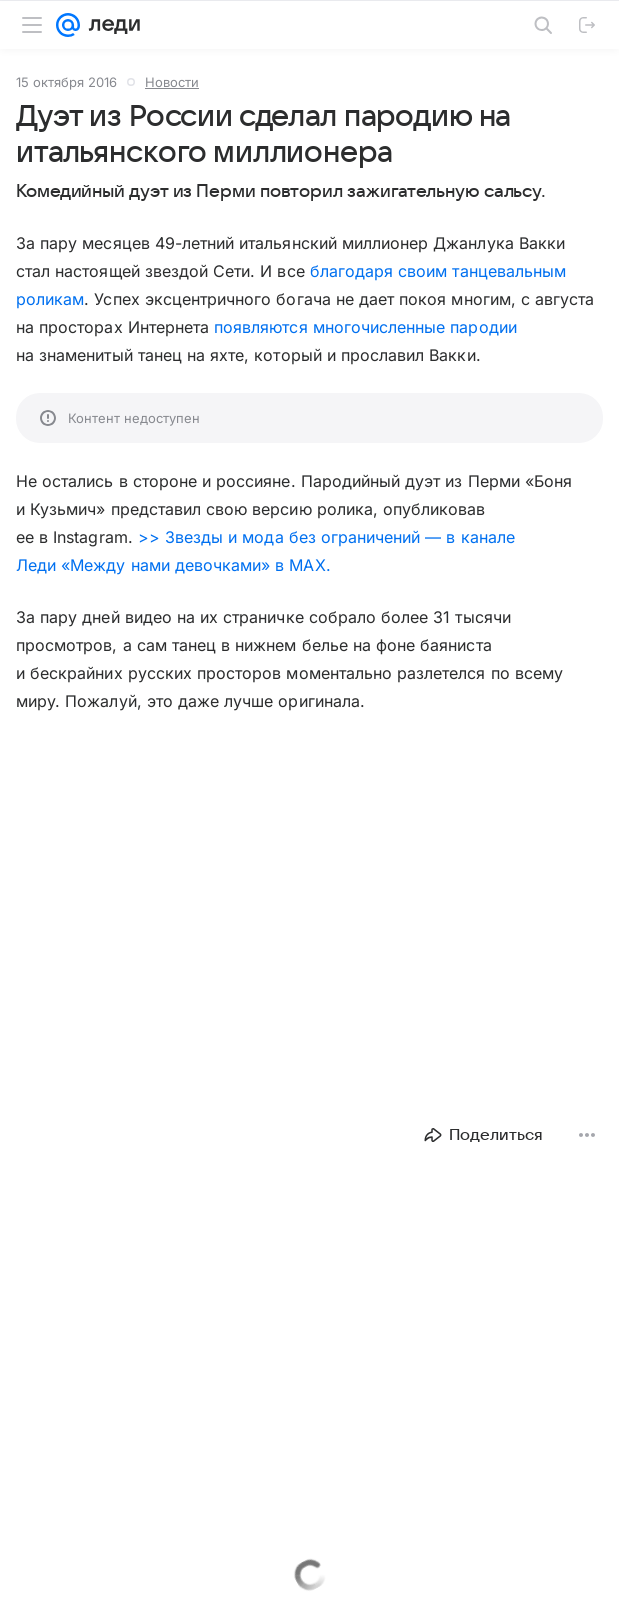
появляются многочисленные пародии (365, 327)
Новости (172, 82)
